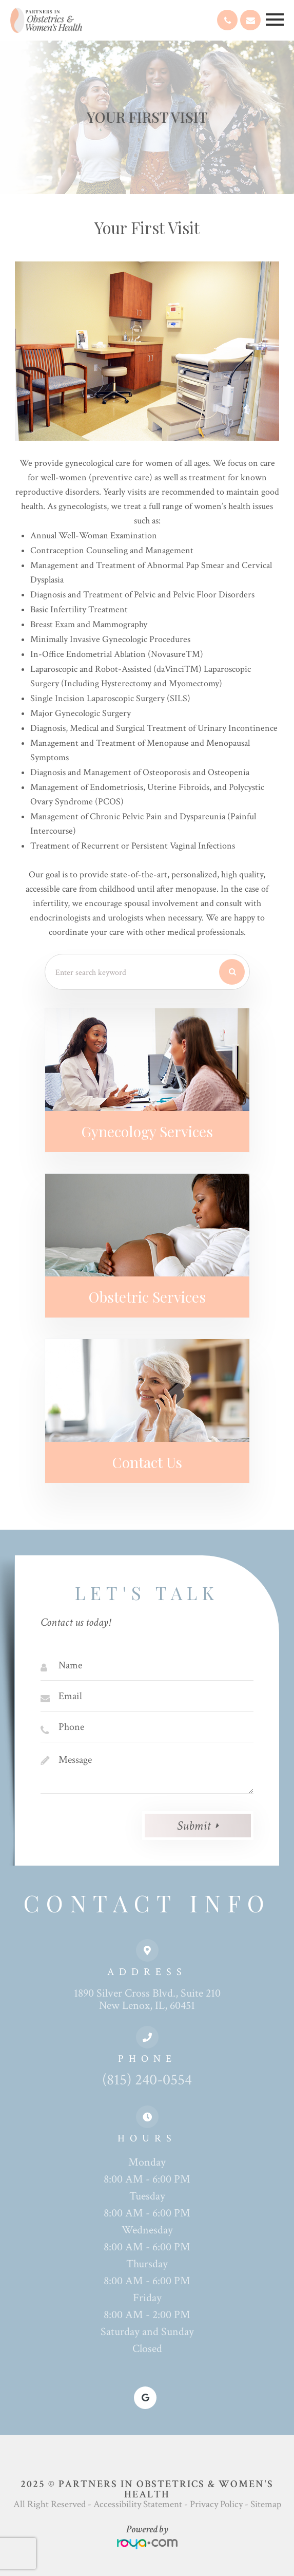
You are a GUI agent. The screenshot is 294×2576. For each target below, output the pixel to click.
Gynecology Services (147, 1131)
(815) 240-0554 (147, 2080)
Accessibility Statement (137, 2504)
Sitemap (265, 2504)
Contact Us (147, 1462)
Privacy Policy (216, 2504)
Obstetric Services (147, 1296)
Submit (193, 1825)
